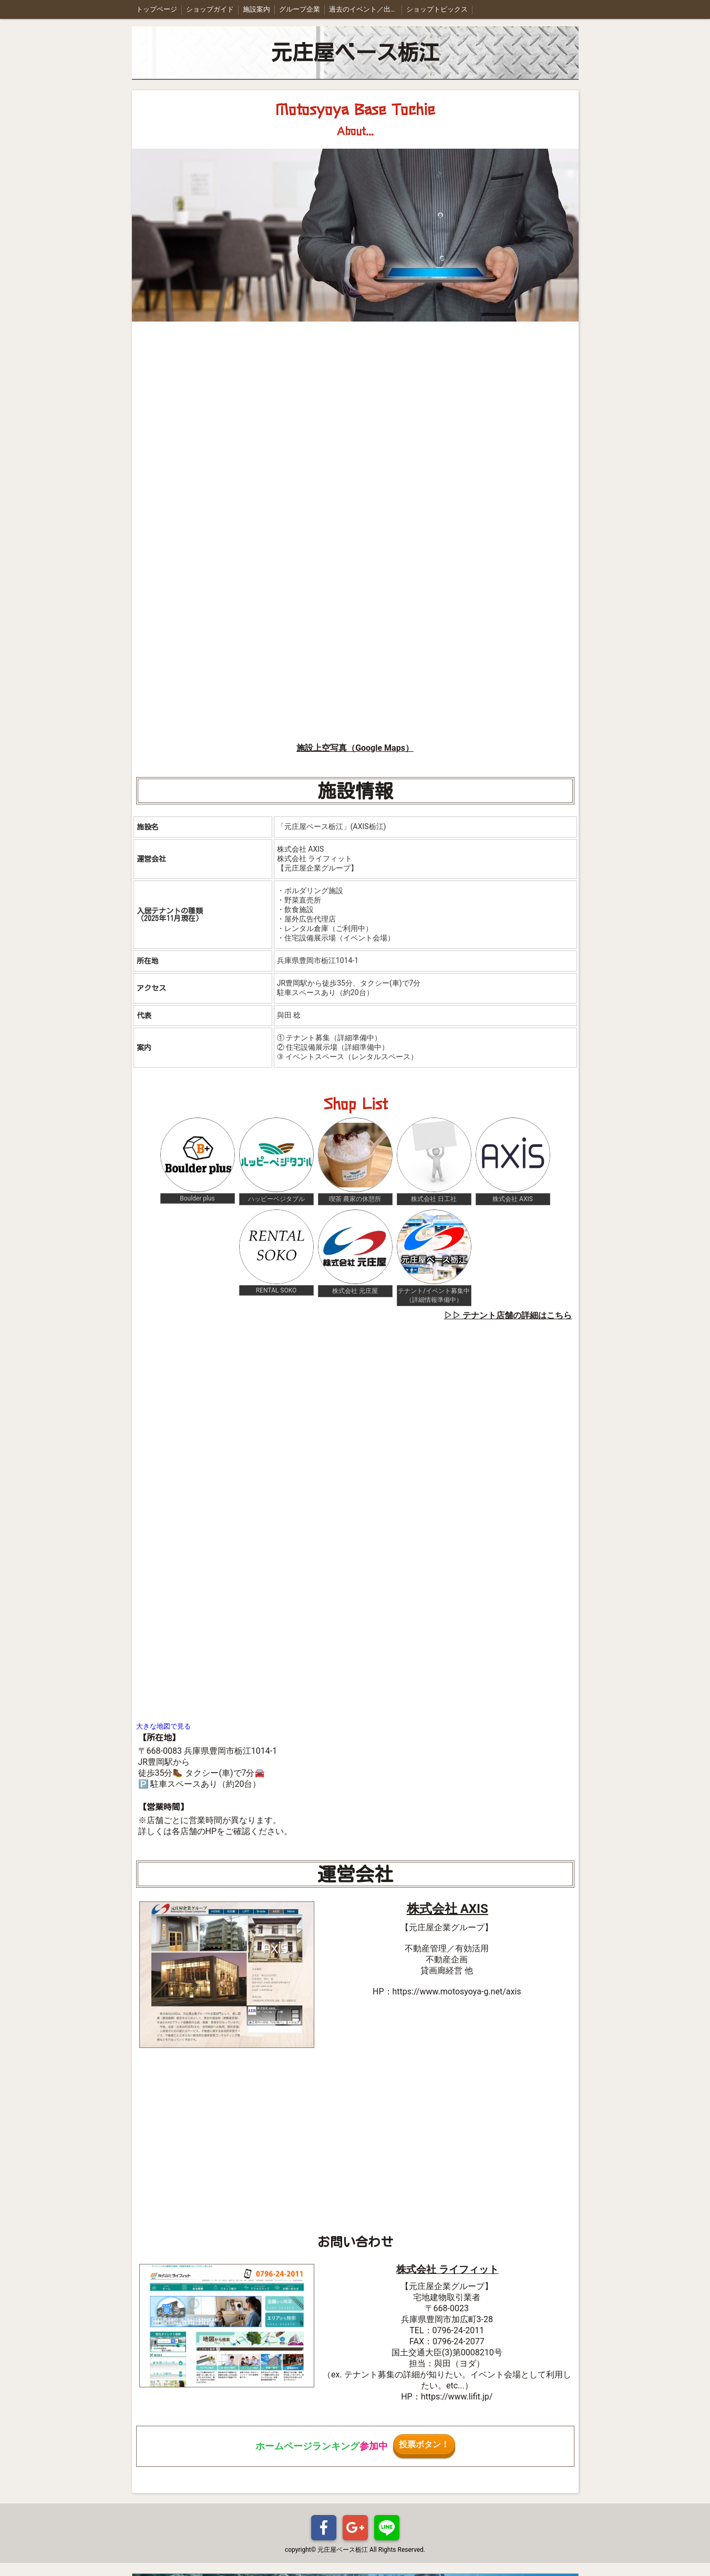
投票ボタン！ (424, 2444)
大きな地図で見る (163, 1726)
